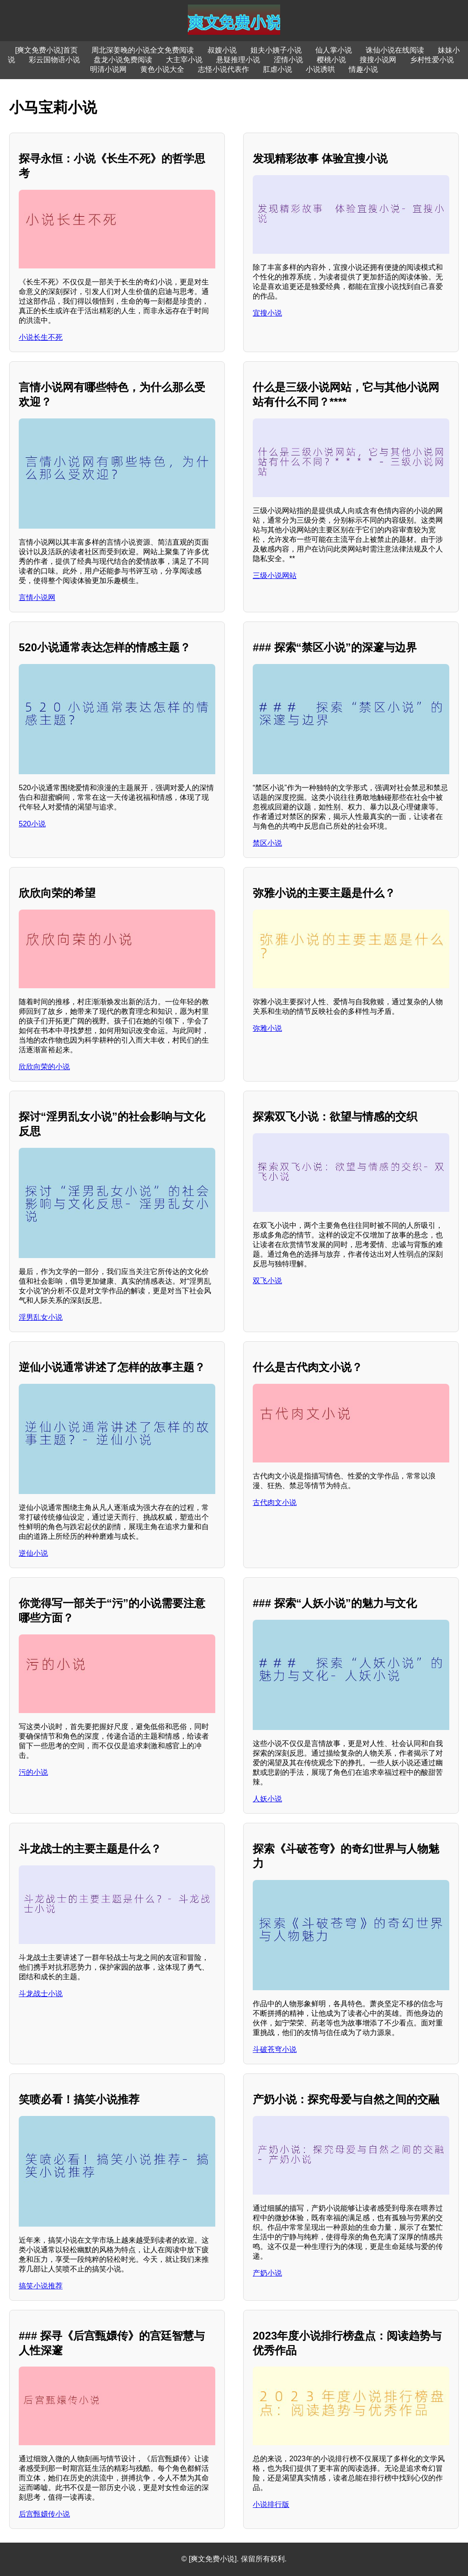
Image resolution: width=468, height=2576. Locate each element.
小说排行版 (271, 2504)
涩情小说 (288, 60)
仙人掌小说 (333, 50)
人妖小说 (267, 1799)
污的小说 (33, 1772)
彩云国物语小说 (54, 60)
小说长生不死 (41, 337)
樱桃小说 (331, 60)
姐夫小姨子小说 (276, 50)
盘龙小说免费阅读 (123, 60)
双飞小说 (267, 1281)
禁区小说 (267, 843)
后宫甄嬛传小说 (44, 2514)
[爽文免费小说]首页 (46, 50)
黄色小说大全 (162, 69)
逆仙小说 (33, 1553)
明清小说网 (108, 69)
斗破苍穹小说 (275, 2049)
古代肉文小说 (275, 1502)
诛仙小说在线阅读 (395, 50)
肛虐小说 (277, 69)
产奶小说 (267, 2273)
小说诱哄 (320, 69)
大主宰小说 (184, 60)
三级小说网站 (275, 575)
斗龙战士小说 (41, 1994)
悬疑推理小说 (238, 60)
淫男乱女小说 (41, 1317)
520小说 (32, 824)
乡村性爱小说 (432, 60)
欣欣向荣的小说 (44, 1067)
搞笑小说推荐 (41, 2286)
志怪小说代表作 (223, 69)
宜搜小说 (267, 313)
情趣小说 (363, 69)
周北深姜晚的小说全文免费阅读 (142, 50)
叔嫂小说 (222, 50)
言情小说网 (37, 597)
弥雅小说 (267, 1028)
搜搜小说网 (378, 60)
